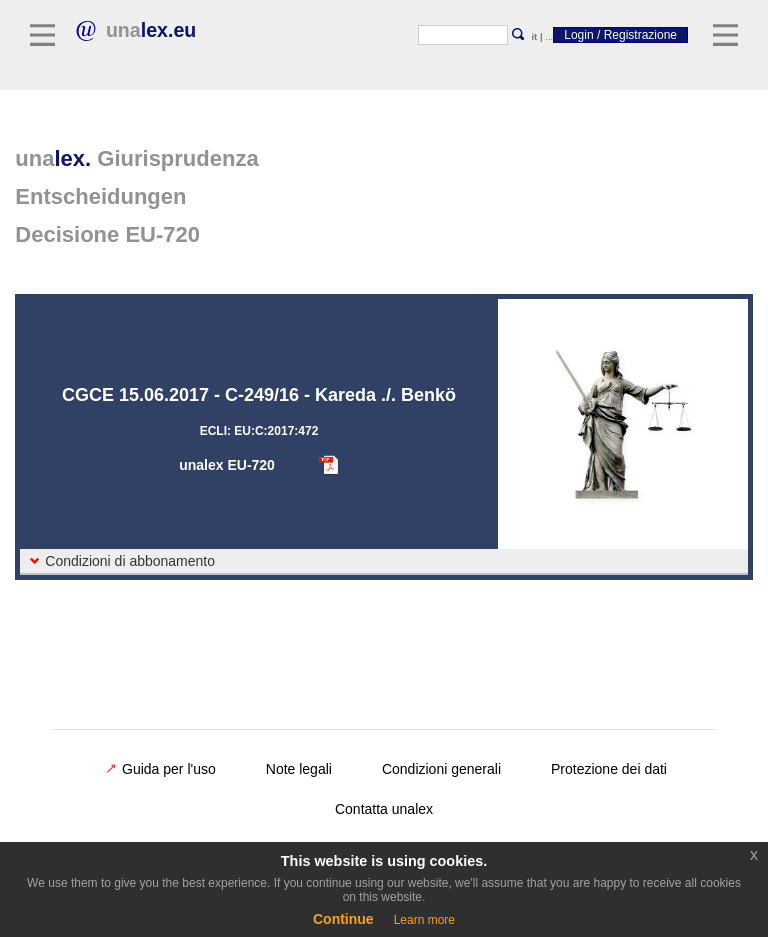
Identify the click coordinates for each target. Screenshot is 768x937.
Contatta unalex (384, 809)
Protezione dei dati (609, 769)
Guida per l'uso (161, 769)
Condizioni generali (441, 769)
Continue (343, 919)
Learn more (424, 920)
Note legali (299, 769)
